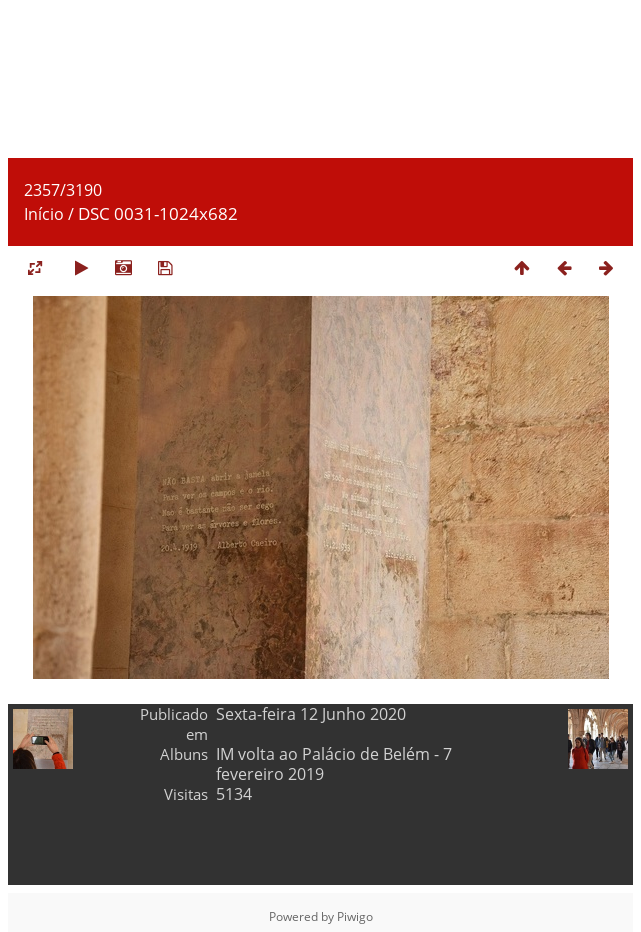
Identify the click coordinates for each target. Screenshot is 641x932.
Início (44, 214)
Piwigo (355, 916)
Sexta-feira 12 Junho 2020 (311, 714)
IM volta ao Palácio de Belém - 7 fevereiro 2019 (334, 764)
